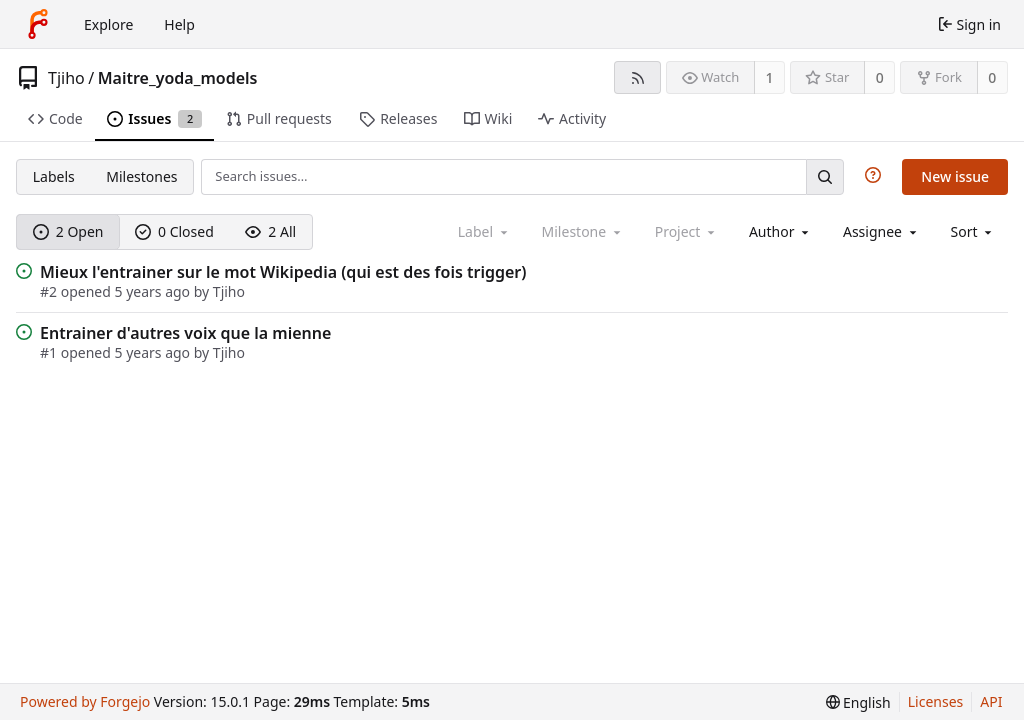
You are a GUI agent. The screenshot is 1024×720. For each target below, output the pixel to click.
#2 (50, 291)
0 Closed (174, 231)
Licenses (936, 701)
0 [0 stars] (880, 77)
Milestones (141, 176)
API (991, 701)
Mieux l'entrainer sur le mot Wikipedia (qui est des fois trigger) (283, 272)
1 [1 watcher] (770, 77)
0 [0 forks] (992, 77)
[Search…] (825, 176)
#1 (50, 352)
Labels (54, 176)
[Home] (38, 24)
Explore (108, 24)
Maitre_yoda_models (178, 78)
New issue (955, 176)
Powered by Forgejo (85, 701)
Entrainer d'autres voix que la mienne (185, 333)
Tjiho (66, 78)
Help (179, 24)
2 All (270, 231)
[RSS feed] (637, 77)
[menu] (973, 231)
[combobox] (780, 231)
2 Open (68, 231)
